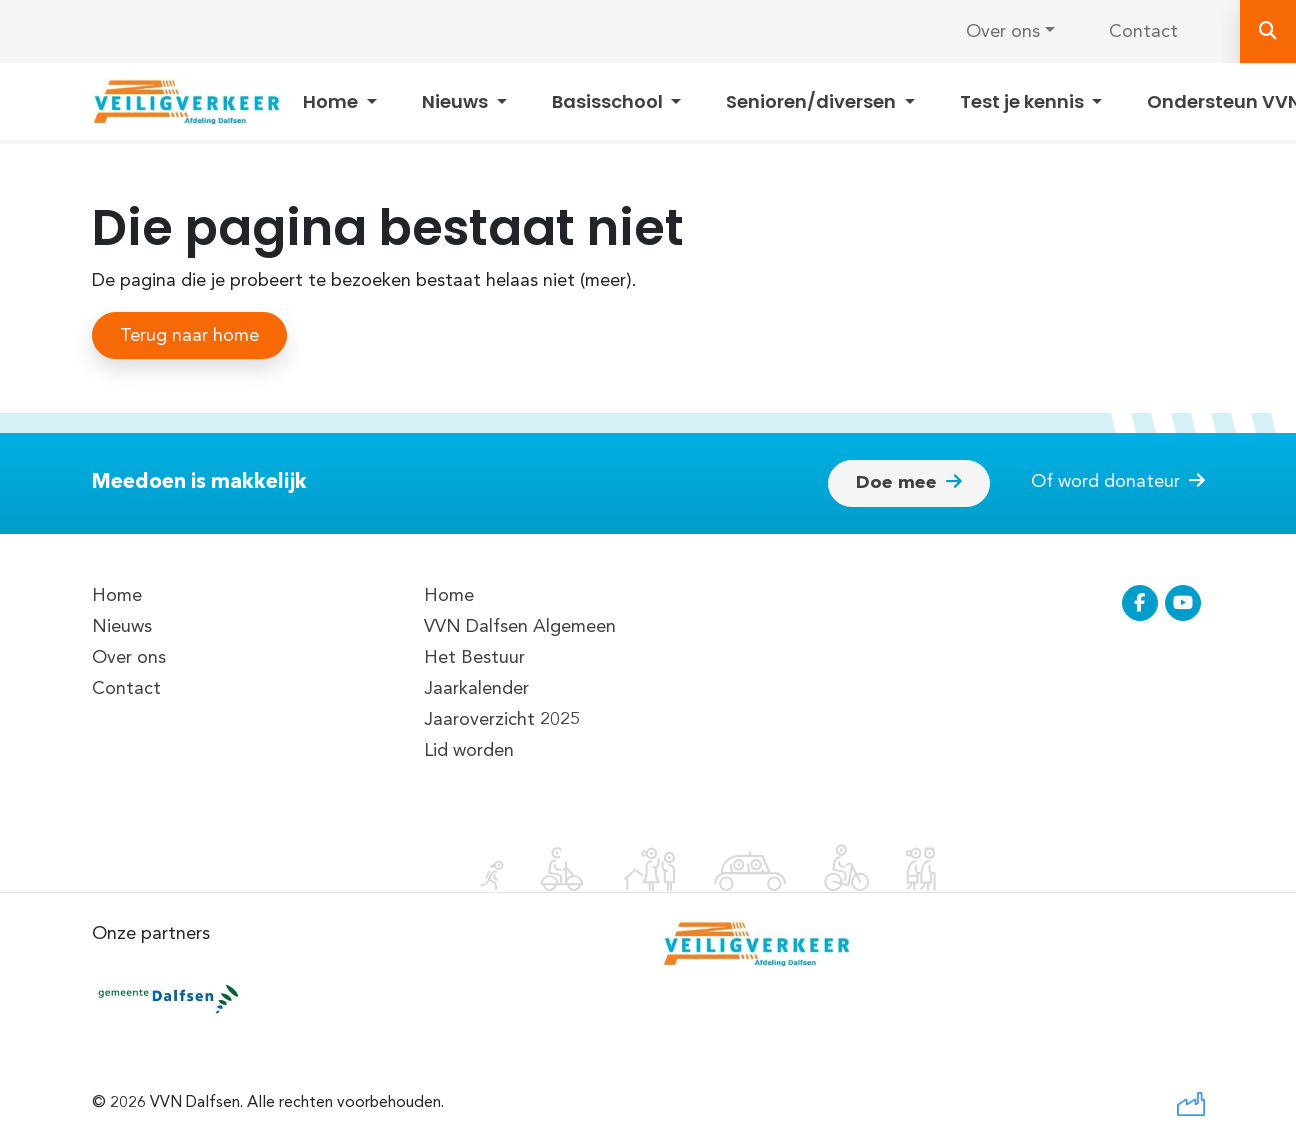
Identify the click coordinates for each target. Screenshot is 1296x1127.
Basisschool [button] (609, 101)
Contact (1143, 31)
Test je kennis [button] (1024, 101)
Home (117, 595)
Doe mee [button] (909, 483)
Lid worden (469, 750)
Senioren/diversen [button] (813, 101)
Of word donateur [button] (1118, 481)
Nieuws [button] (457, 101)
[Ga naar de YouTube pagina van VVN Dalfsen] (1183, 603)
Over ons (1003, 31)
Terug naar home (189, 335)
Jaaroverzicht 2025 (502, 719)
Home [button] (332, 101)
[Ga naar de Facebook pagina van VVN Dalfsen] (1140, 603)
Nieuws (122, 626)
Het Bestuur (474, 657)
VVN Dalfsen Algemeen (520, 626)
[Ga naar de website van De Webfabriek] (1190, 1102)
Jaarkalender (476, 688)
